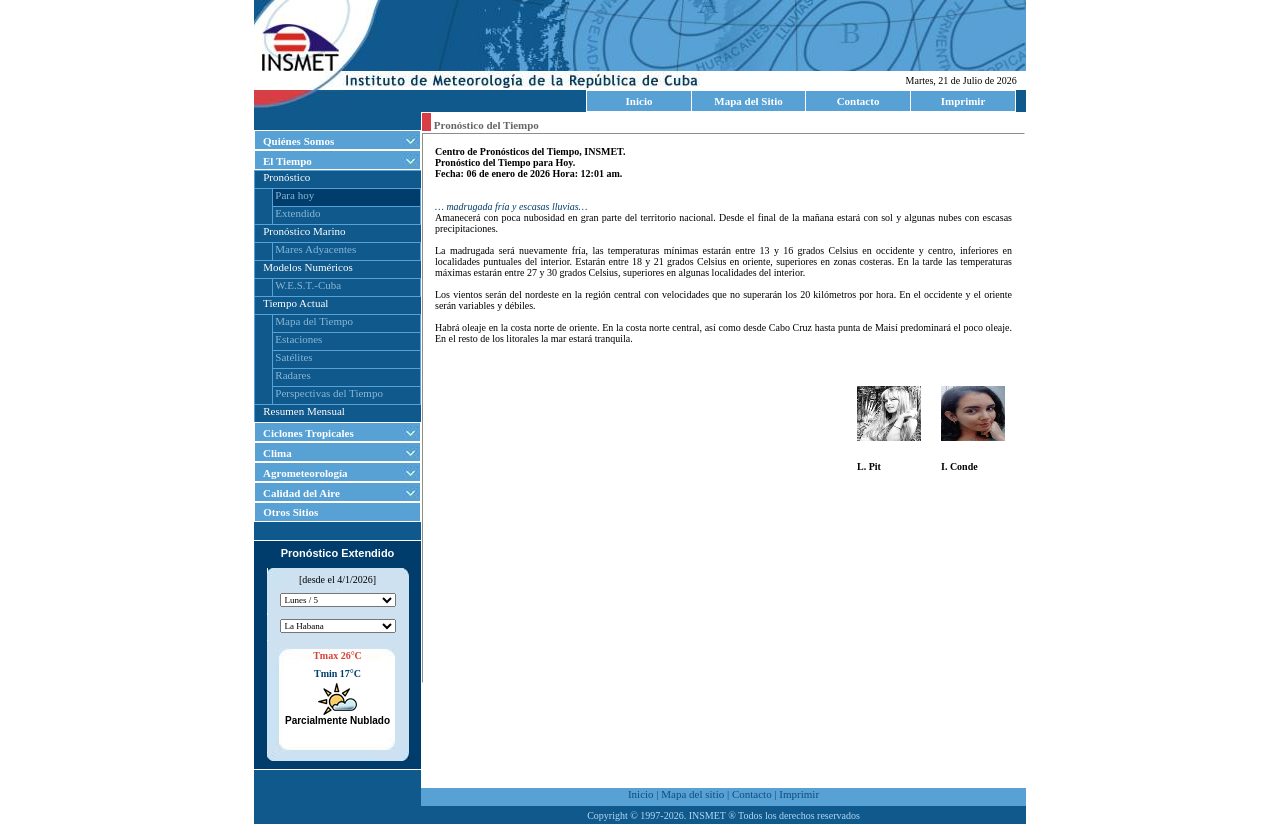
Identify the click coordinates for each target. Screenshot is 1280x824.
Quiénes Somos (298, 141)
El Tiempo (287, 161)
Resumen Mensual (304, 411)
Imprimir (963, 101)
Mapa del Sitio (748, 101)
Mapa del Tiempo (314, 321)
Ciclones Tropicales (308, 433)
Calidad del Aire (301, 493)
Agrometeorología (305, 473)
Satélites (293, 357)
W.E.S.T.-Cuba (308, 285)
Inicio (639, 101)
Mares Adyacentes (315, 249)
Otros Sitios (286, 512)
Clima (277, 453)
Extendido (297, 213)
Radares (292, 375)
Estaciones (298, 339)
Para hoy (294, 195)
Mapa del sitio (692, 794)
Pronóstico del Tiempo (485, 125)
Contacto (858, 101)
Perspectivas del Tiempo (329, 393)
